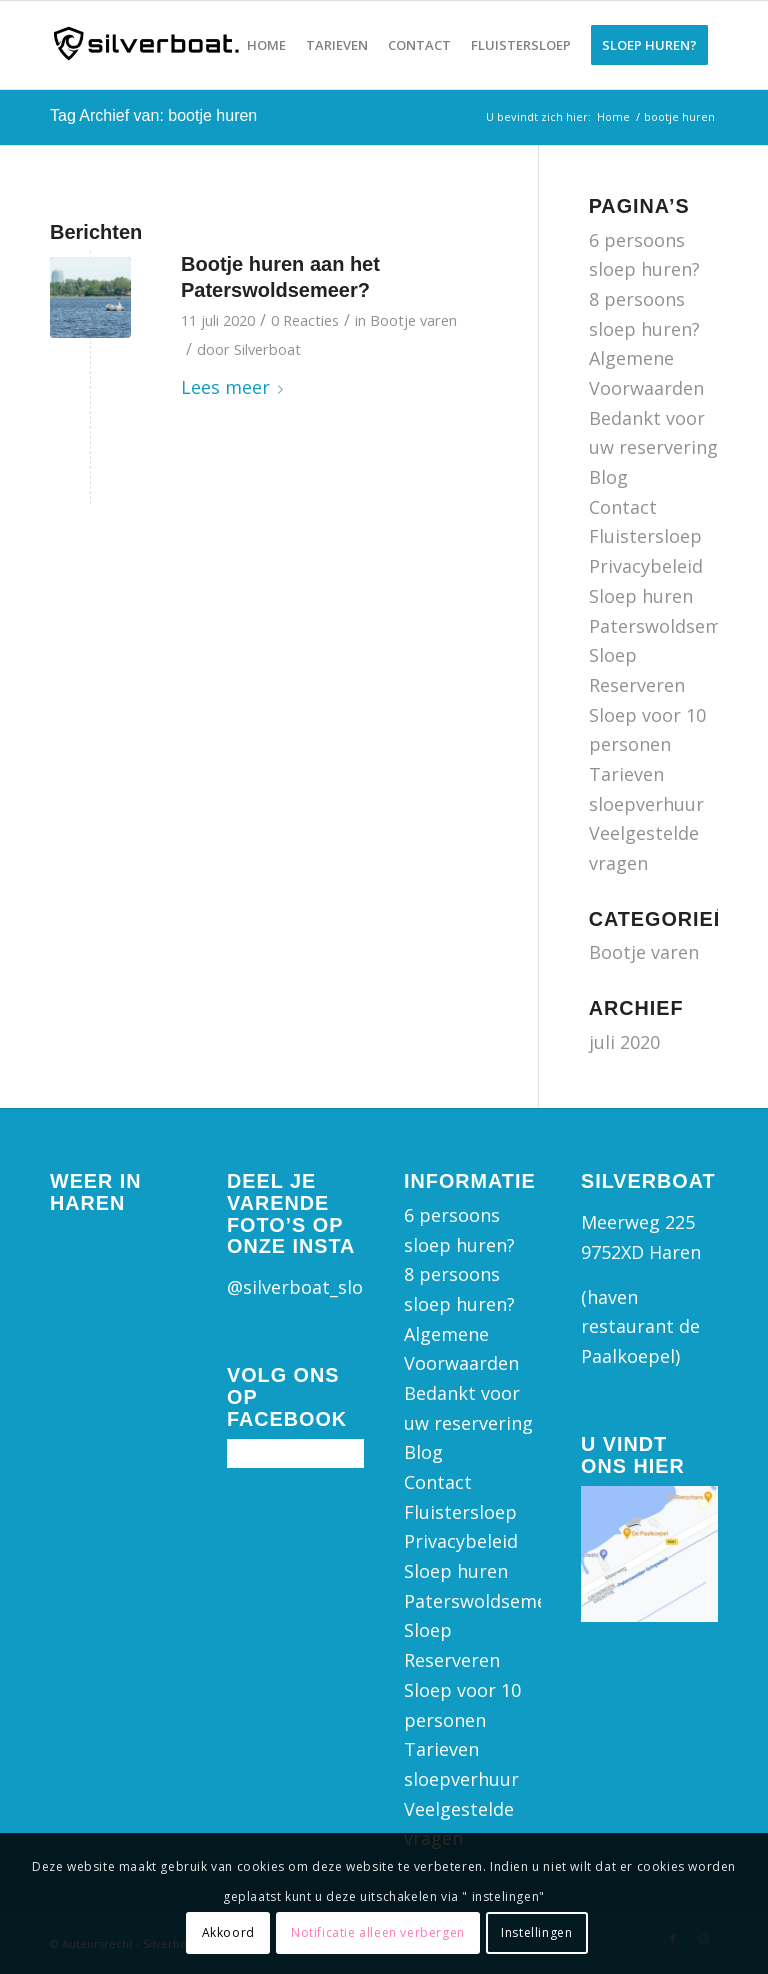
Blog (608, 477)
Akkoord (228, 1932)
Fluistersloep (645, 536)
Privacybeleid (646, 566)
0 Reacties (305, 320)
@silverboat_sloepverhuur (340, 1287)
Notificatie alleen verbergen (378, 1932)
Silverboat (267, 349)
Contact (623, 507)
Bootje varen (413, 320)
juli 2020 (624, 1042)
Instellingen (536, 1932)
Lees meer (236, 387)
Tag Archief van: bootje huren (153, 115)
